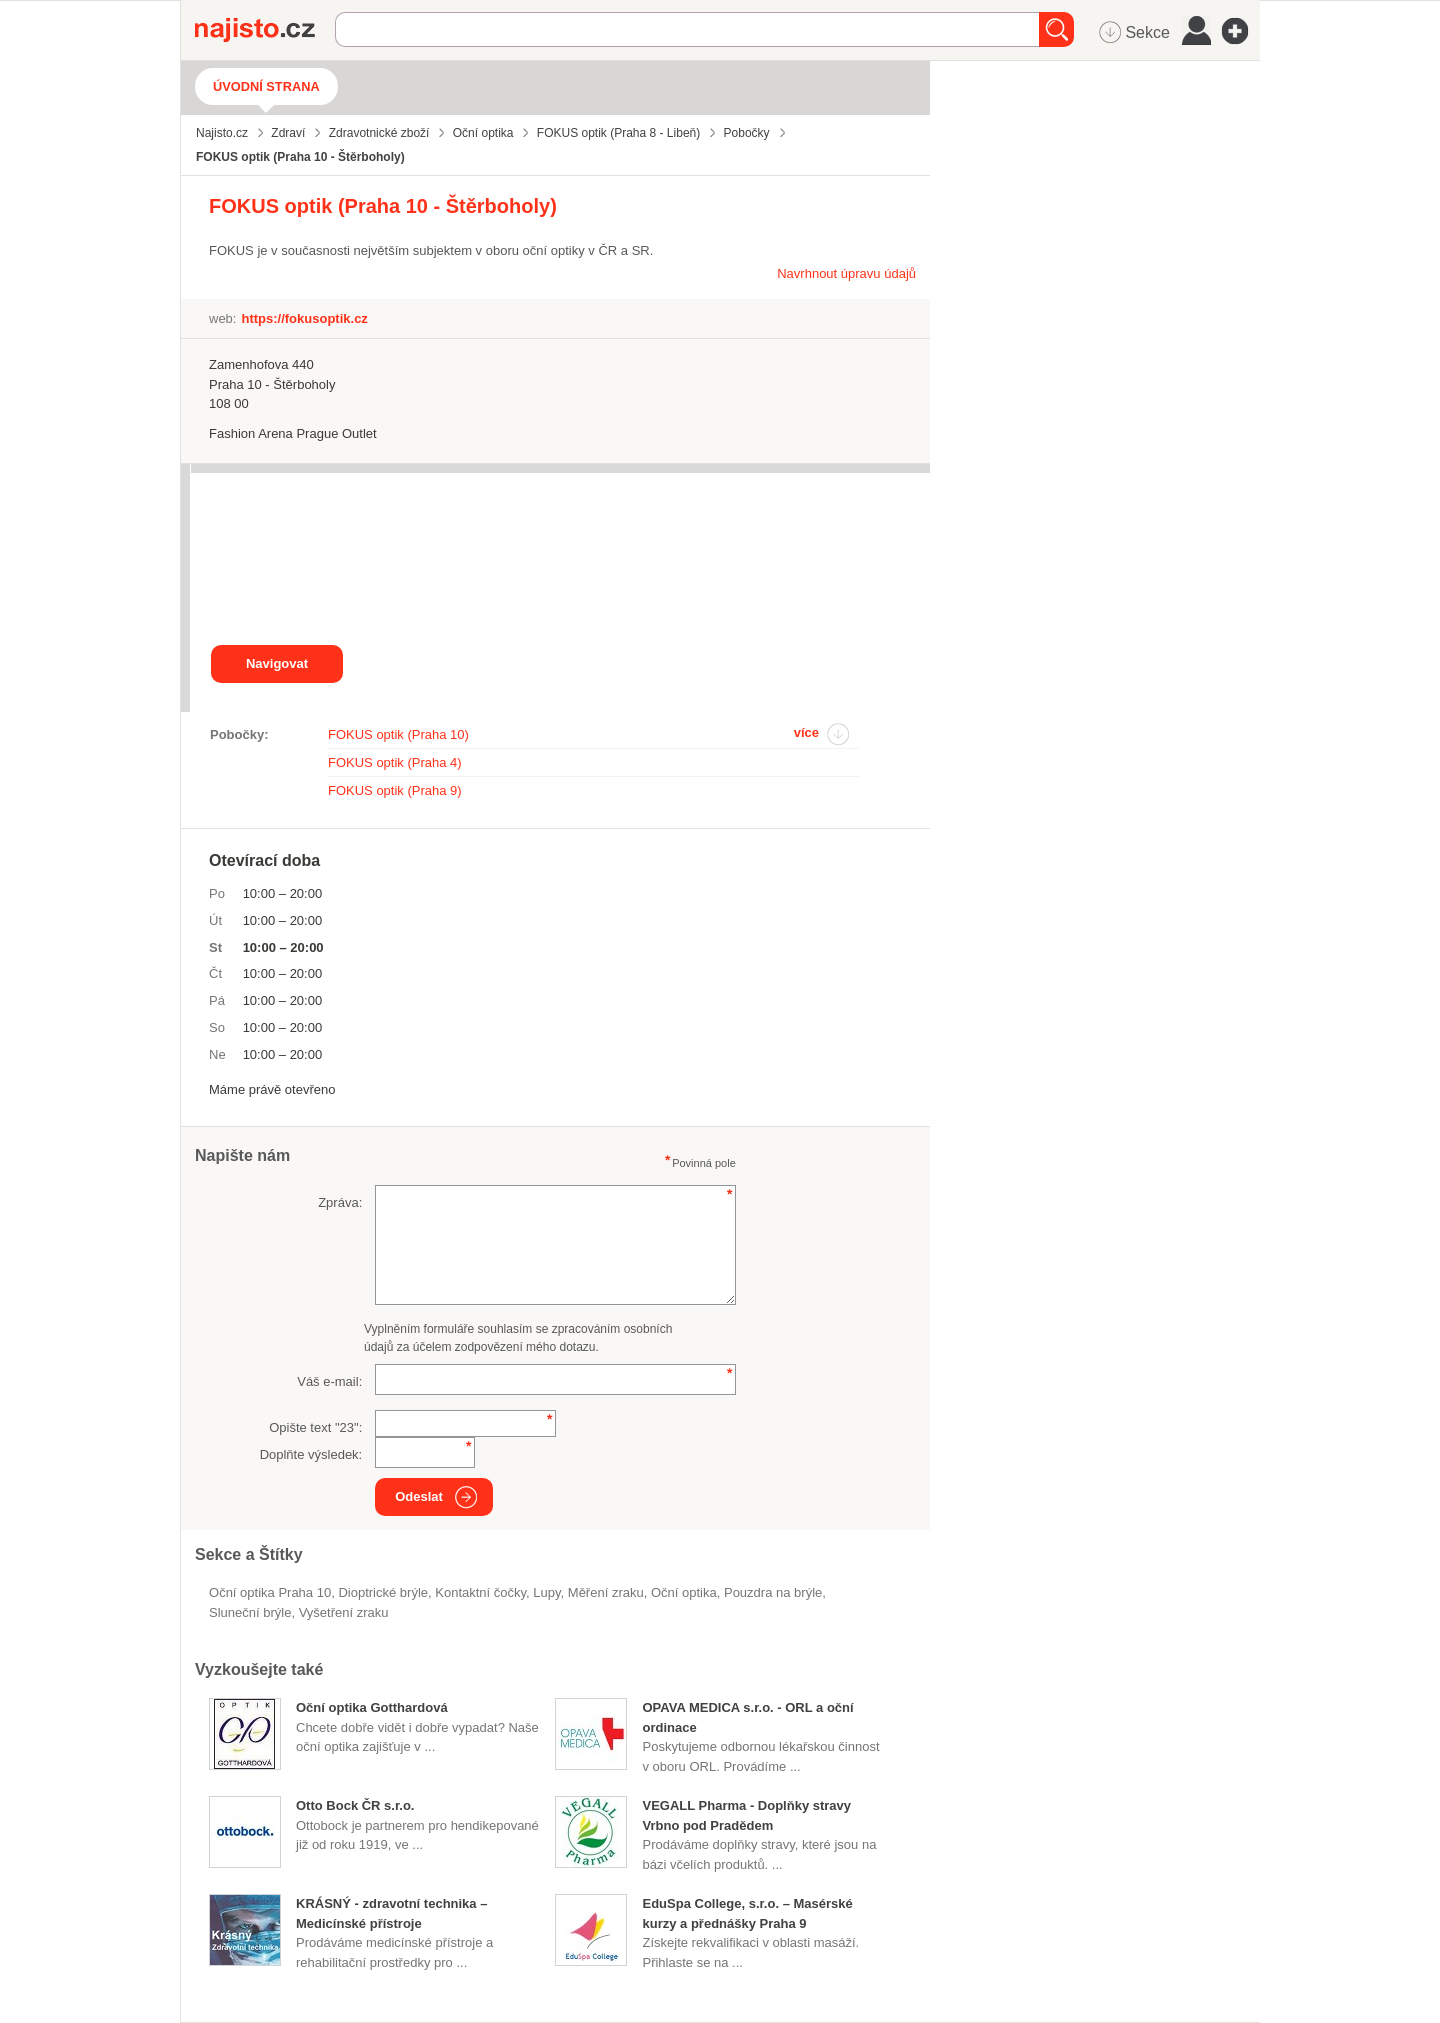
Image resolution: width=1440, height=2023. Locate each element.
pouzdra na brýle (773, 1592)
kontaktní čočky (480, 1592)
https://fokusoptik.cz (304, 318)
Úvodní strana (266, 86)
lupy (546, 1592)
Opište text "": (315, 1427)
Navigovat (277, 663)
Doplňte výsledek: (311, 1454)
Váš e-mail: (329, 1381)
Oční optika (684, 1592)
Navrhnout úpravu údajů (846, 273)
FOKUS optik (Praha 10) (398, 734)
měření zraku (606, 1592)
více (806, 732)
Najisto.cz (265, 30)
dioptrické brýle (383, 1592)
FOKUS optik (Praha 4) (395, 762)
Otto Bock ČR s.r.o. (355, 1805)
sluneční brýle (250, 1612)
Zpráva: (340, 1202)
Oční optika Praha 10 (270, 1592)
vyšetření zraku (344, 1612)
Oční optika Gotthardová (372, 1707)
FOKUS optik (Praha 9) (395, 790)
